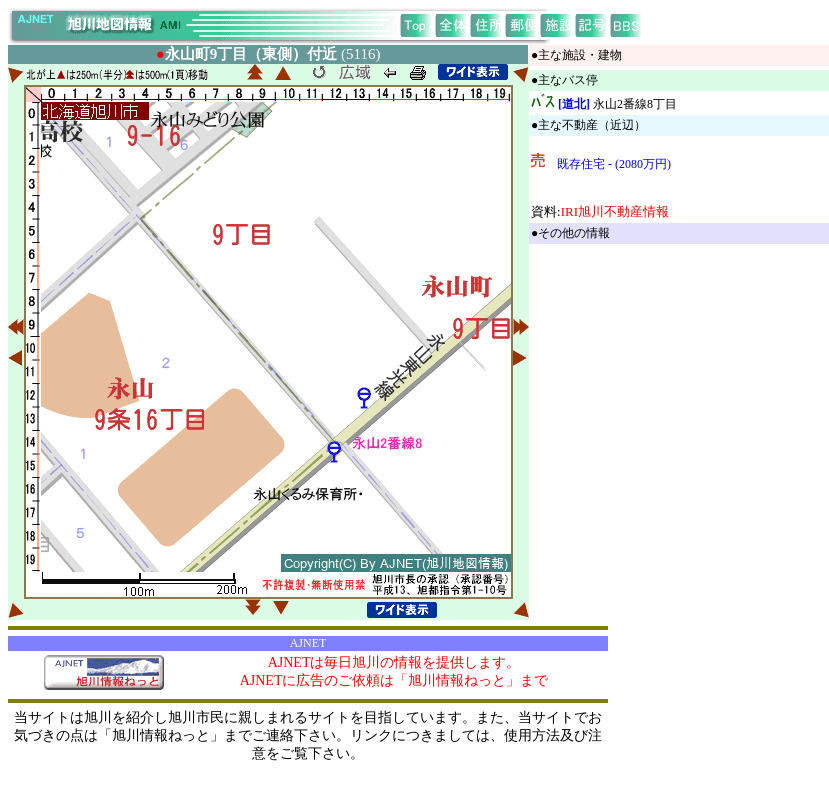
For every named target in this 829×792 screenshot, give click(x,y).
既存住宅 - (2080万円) (614, 164)
